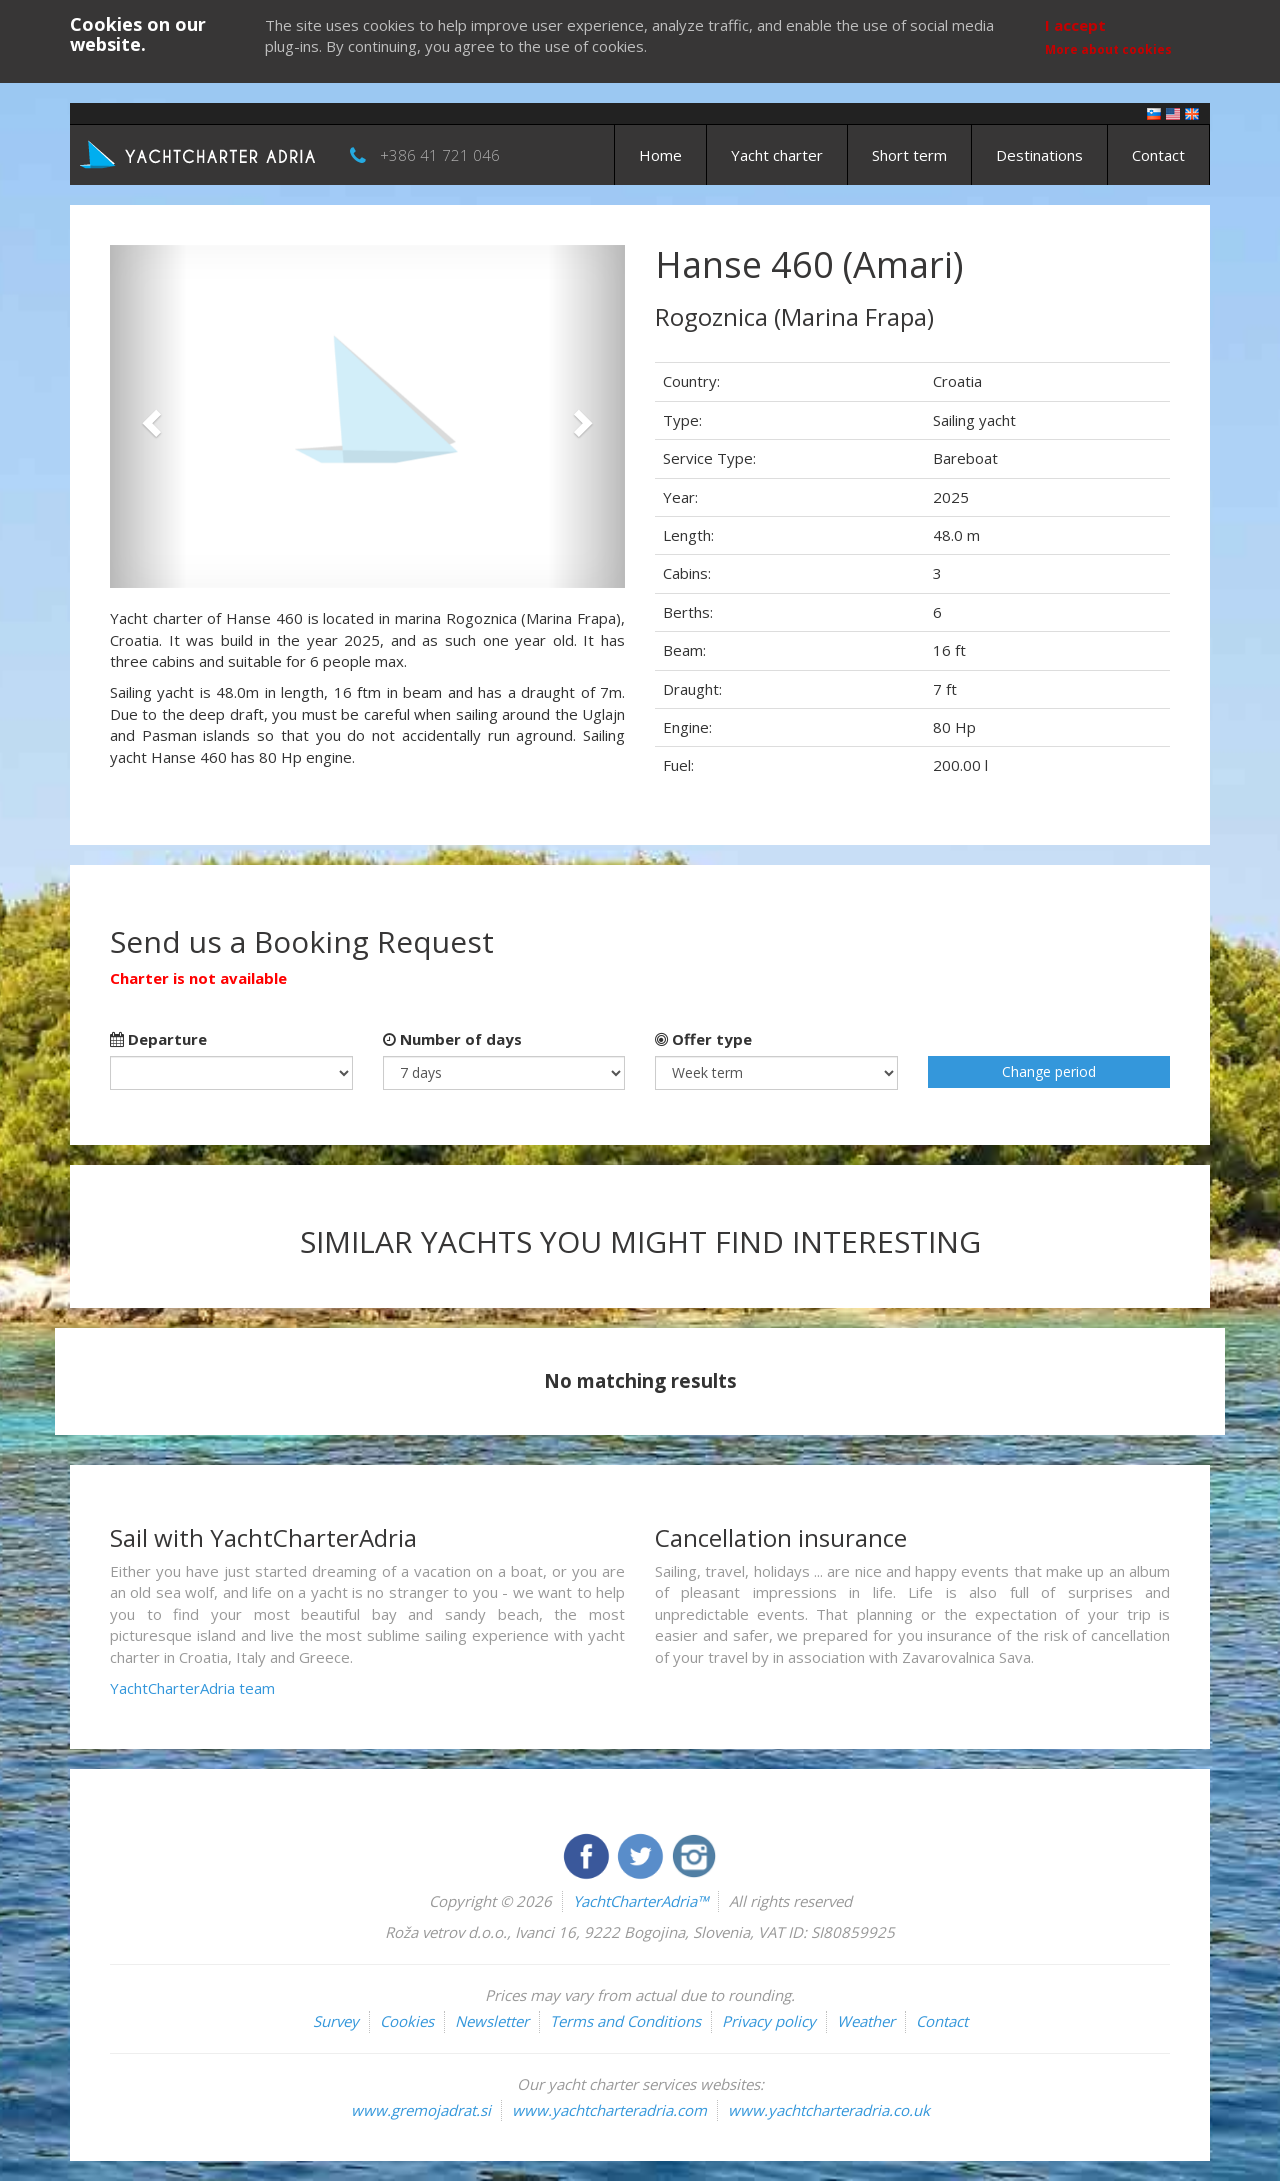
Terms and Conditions (625, 2021)
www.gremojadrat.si (421, 2110)
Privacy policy (769, 2021)
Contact (1158, 155)
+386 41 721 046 (440, 155)
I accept (1075, 25)
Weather (866, 2021)
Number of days (452, 1039)
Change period (1049, 1071)
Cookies (407, 2021)
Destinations (1039, 155)
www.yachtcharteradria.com (609, 2110)
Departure (158, 1039)
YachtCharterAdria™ (640, 1901)
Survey (336, 2021)
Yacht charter (777, 155)
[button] (148, 416)
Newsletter (492, 2021)
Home (660, 155)
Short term (909, 155)
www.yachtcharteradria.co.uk (829, 2110)
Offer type (703, 1039)
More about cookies (1108, 49)
